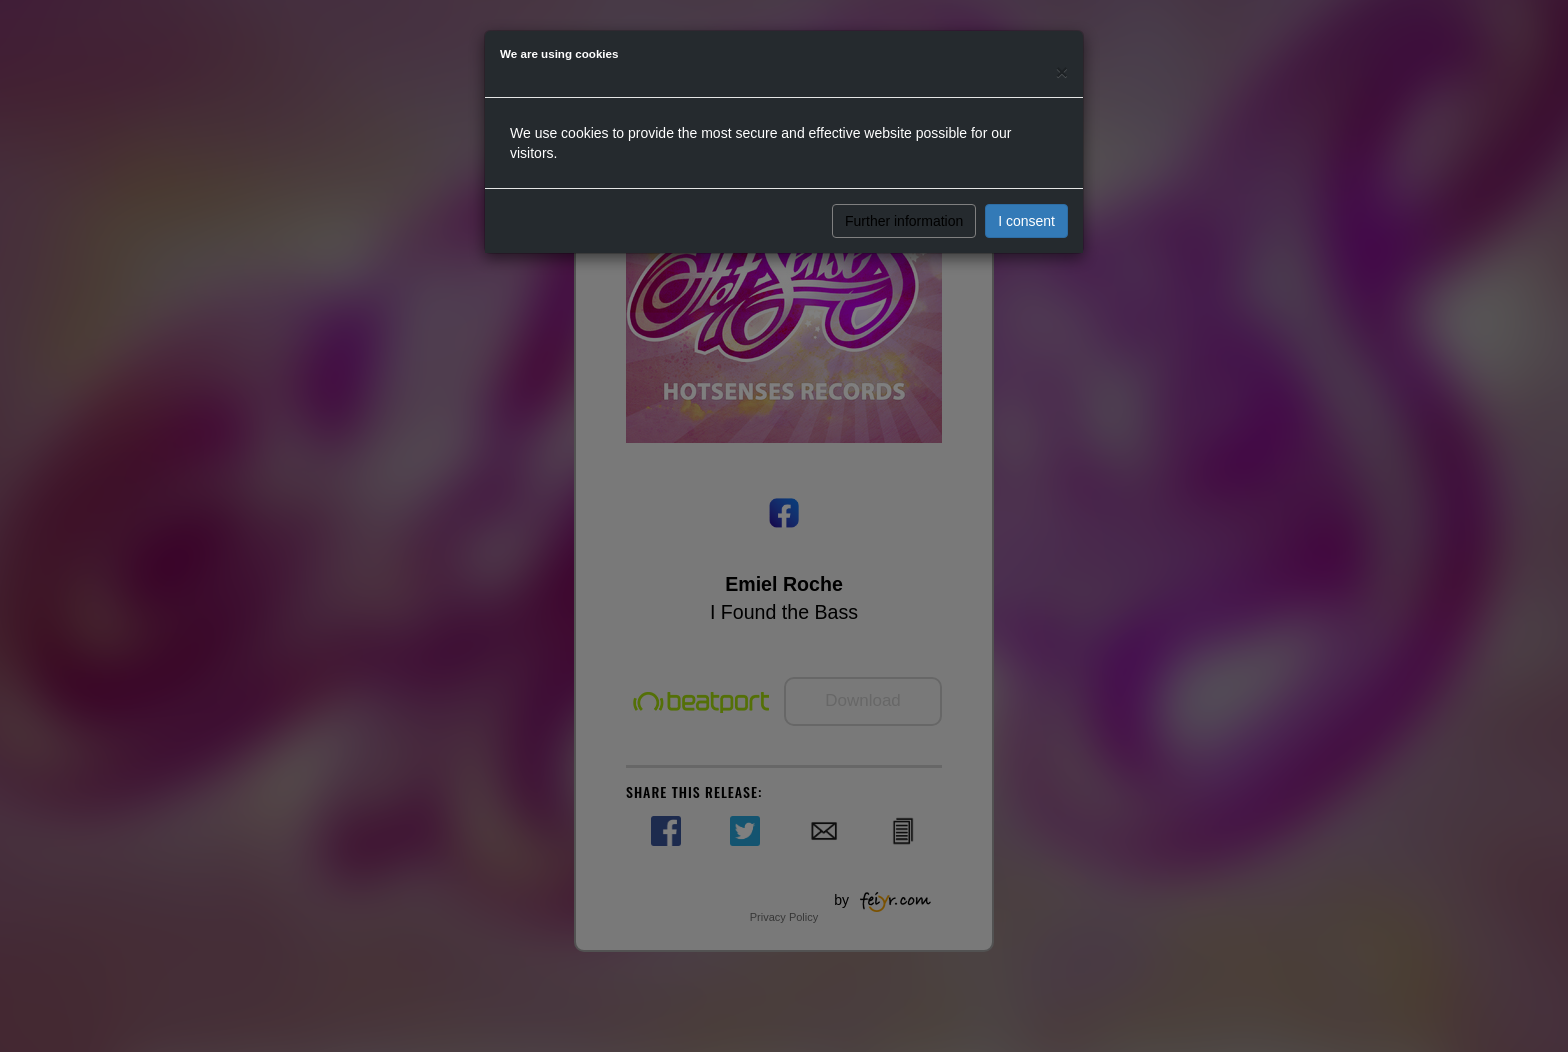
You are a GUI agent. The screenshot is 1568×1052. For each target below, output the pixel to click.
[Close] (1062, 71)
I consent (1026, 221)
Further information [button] (904, 221)
